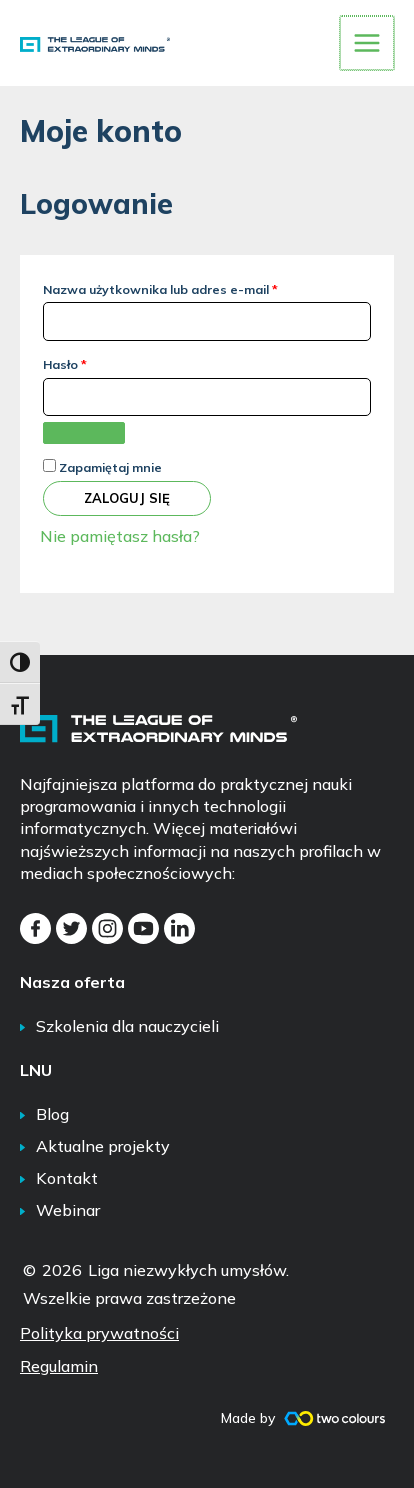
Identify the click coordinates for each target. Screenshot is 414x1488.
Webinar (68, 1208)
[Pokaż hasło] (84, 431)
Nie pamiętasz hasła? (120, 534)
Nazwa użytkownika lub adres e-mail (196, 285)
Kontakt (67, 1176)
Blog (52, 1112)
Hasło (100, 360)
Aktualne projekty (103, 1144)
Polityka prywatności (99, 1331)
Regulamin (59, 1364)
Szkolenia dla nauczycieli (127, 1024)
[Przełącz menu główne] (368, 42)
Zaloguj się (127, 496)
